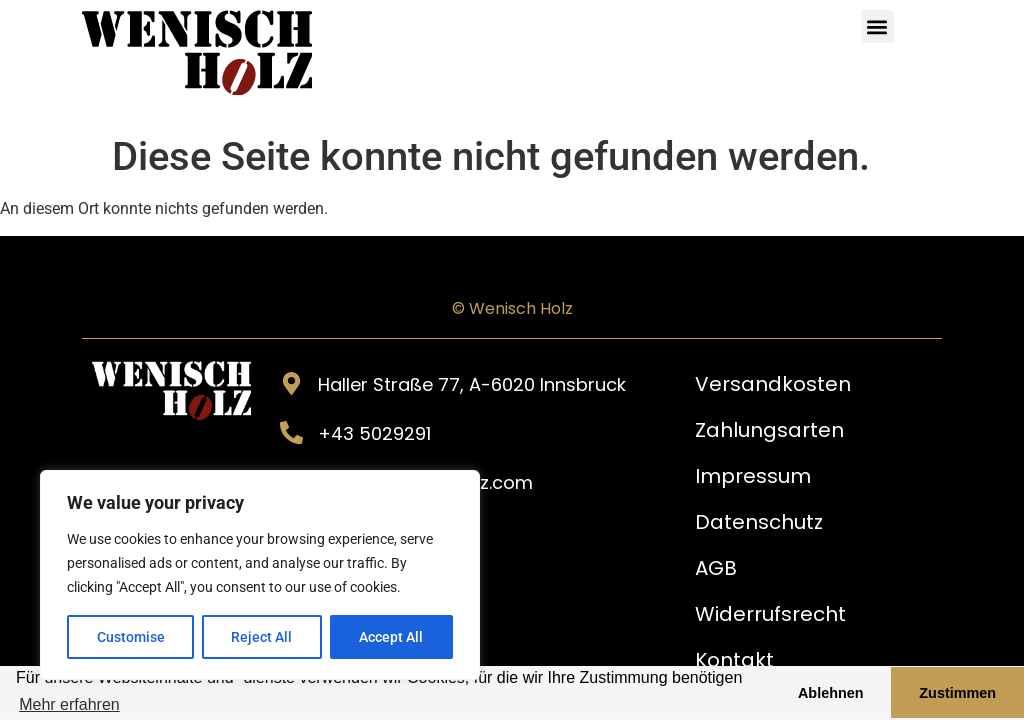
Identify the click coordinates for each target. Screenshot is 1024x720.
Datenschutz (759, 522)
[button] (877, 26)
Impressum (753, 476)
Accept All (392, 637)
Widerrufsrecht (770, 614)
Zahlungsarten (769, 430)
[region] (260, 575)
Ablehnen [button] (831, 693)
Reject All (262, 637)
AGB (716, 568)
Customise (131, 637)
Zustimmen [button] (957, 693)
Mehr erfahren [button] (69, 704)
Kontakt (734, 660)
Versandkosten (773, 384)
